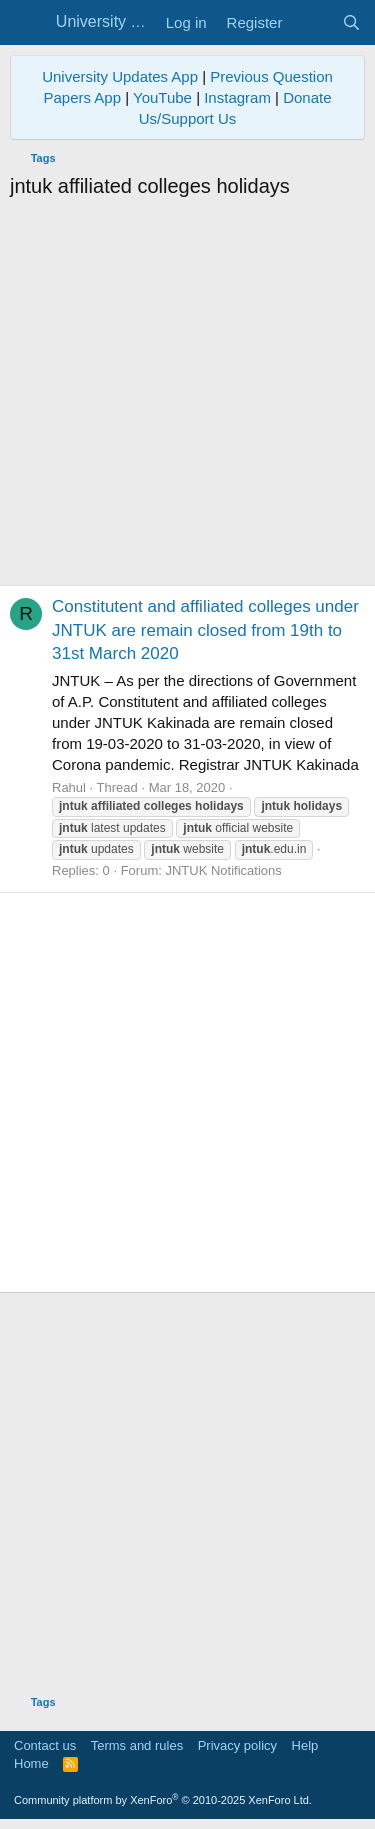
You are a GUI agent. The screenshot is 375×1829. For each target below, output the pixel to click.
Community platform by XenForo (163, 1800)
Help (305, 1745)
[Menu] (27, 23)
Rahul (69, 787)
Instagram (237, 97)
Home (31, 1763)
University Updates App (120, 76)
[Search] (351, 22)
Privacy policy (237, 1745)
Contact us (45, 1745)
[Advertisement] (187, 397)
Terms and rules (137, 1745)
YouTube (162, 97)
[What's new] (311, 22)
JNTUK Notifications (223, 870)
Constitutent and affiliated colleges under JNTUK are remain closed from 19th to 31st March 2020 (205, 630)
